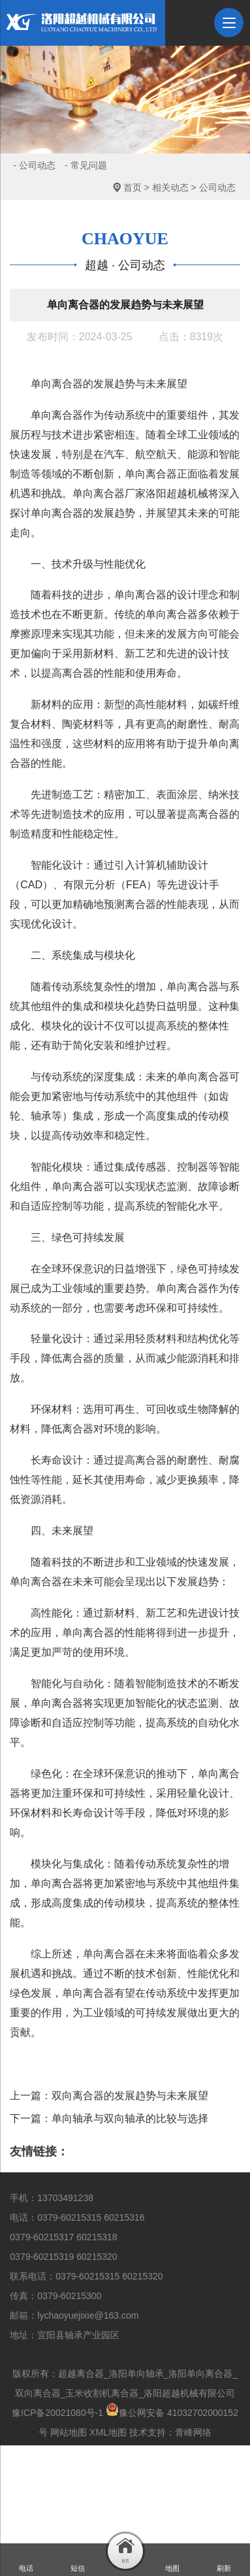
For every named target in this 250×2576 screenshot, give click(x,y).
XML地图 (108, 2432)
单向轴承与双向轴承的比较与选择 (130, 2118)
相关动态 (170, 187)
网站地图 (68, 2432)
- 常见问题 (86, 165)
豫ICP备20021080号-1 (57, 2412)
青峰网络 (193, 2432)
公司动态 (217, 187)
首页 (132, 187)
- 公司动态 (34, 165)
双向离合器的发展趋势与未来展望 (130, 2095)
